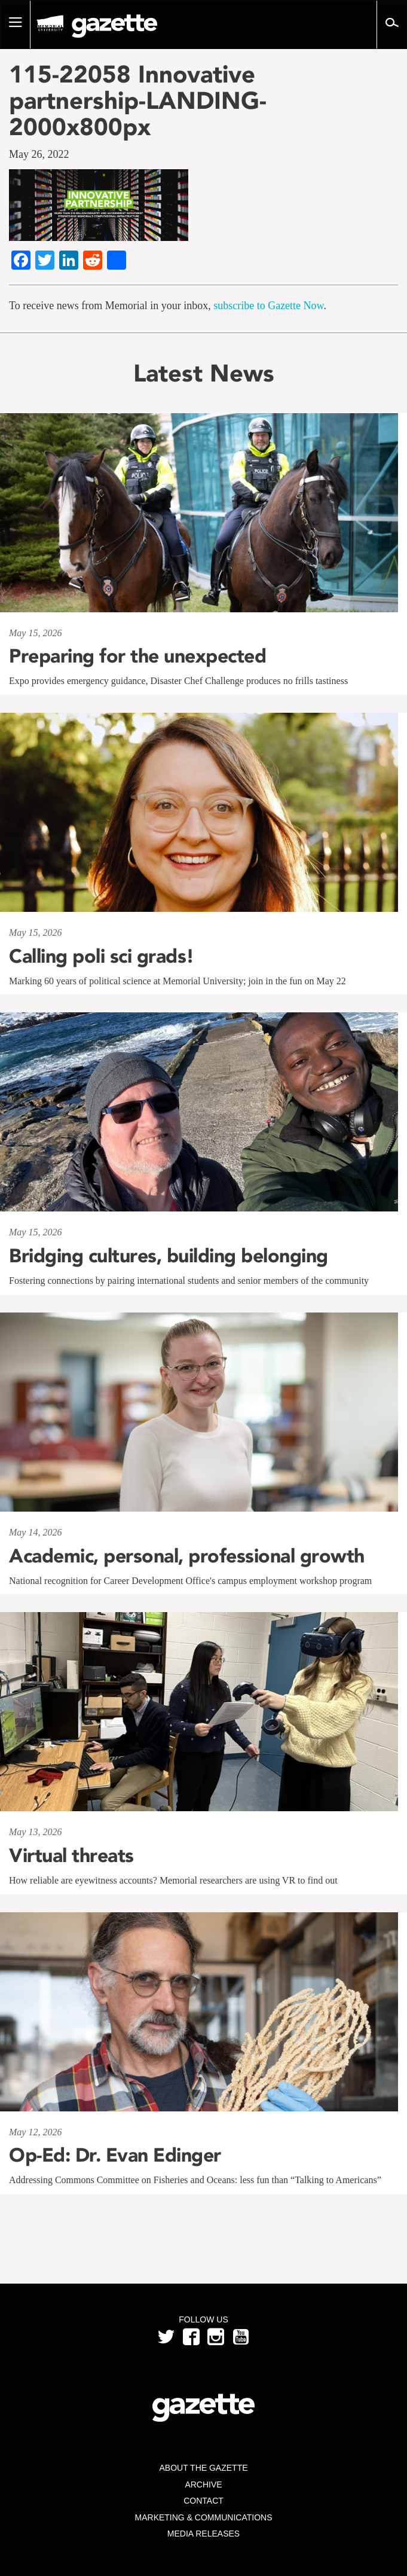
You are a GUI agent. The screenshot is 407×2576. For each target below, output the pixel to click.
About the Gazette (203, 2468)
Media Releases (203, 2533)
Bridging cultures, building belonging (168, 1255)
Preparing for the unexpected (137, 656)
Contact (203, 2500)
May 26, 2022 (39, 154)
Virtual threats (71, 1855)
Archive (203, 2484)
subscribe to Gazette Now (268, 306)
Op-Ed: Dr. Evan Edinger (115, 2155)
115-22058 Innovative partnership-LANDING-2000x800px (138, 100)
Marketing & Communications (204, 2517)
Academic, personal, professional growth (187, 1556)
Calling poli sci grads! (101, 956)
